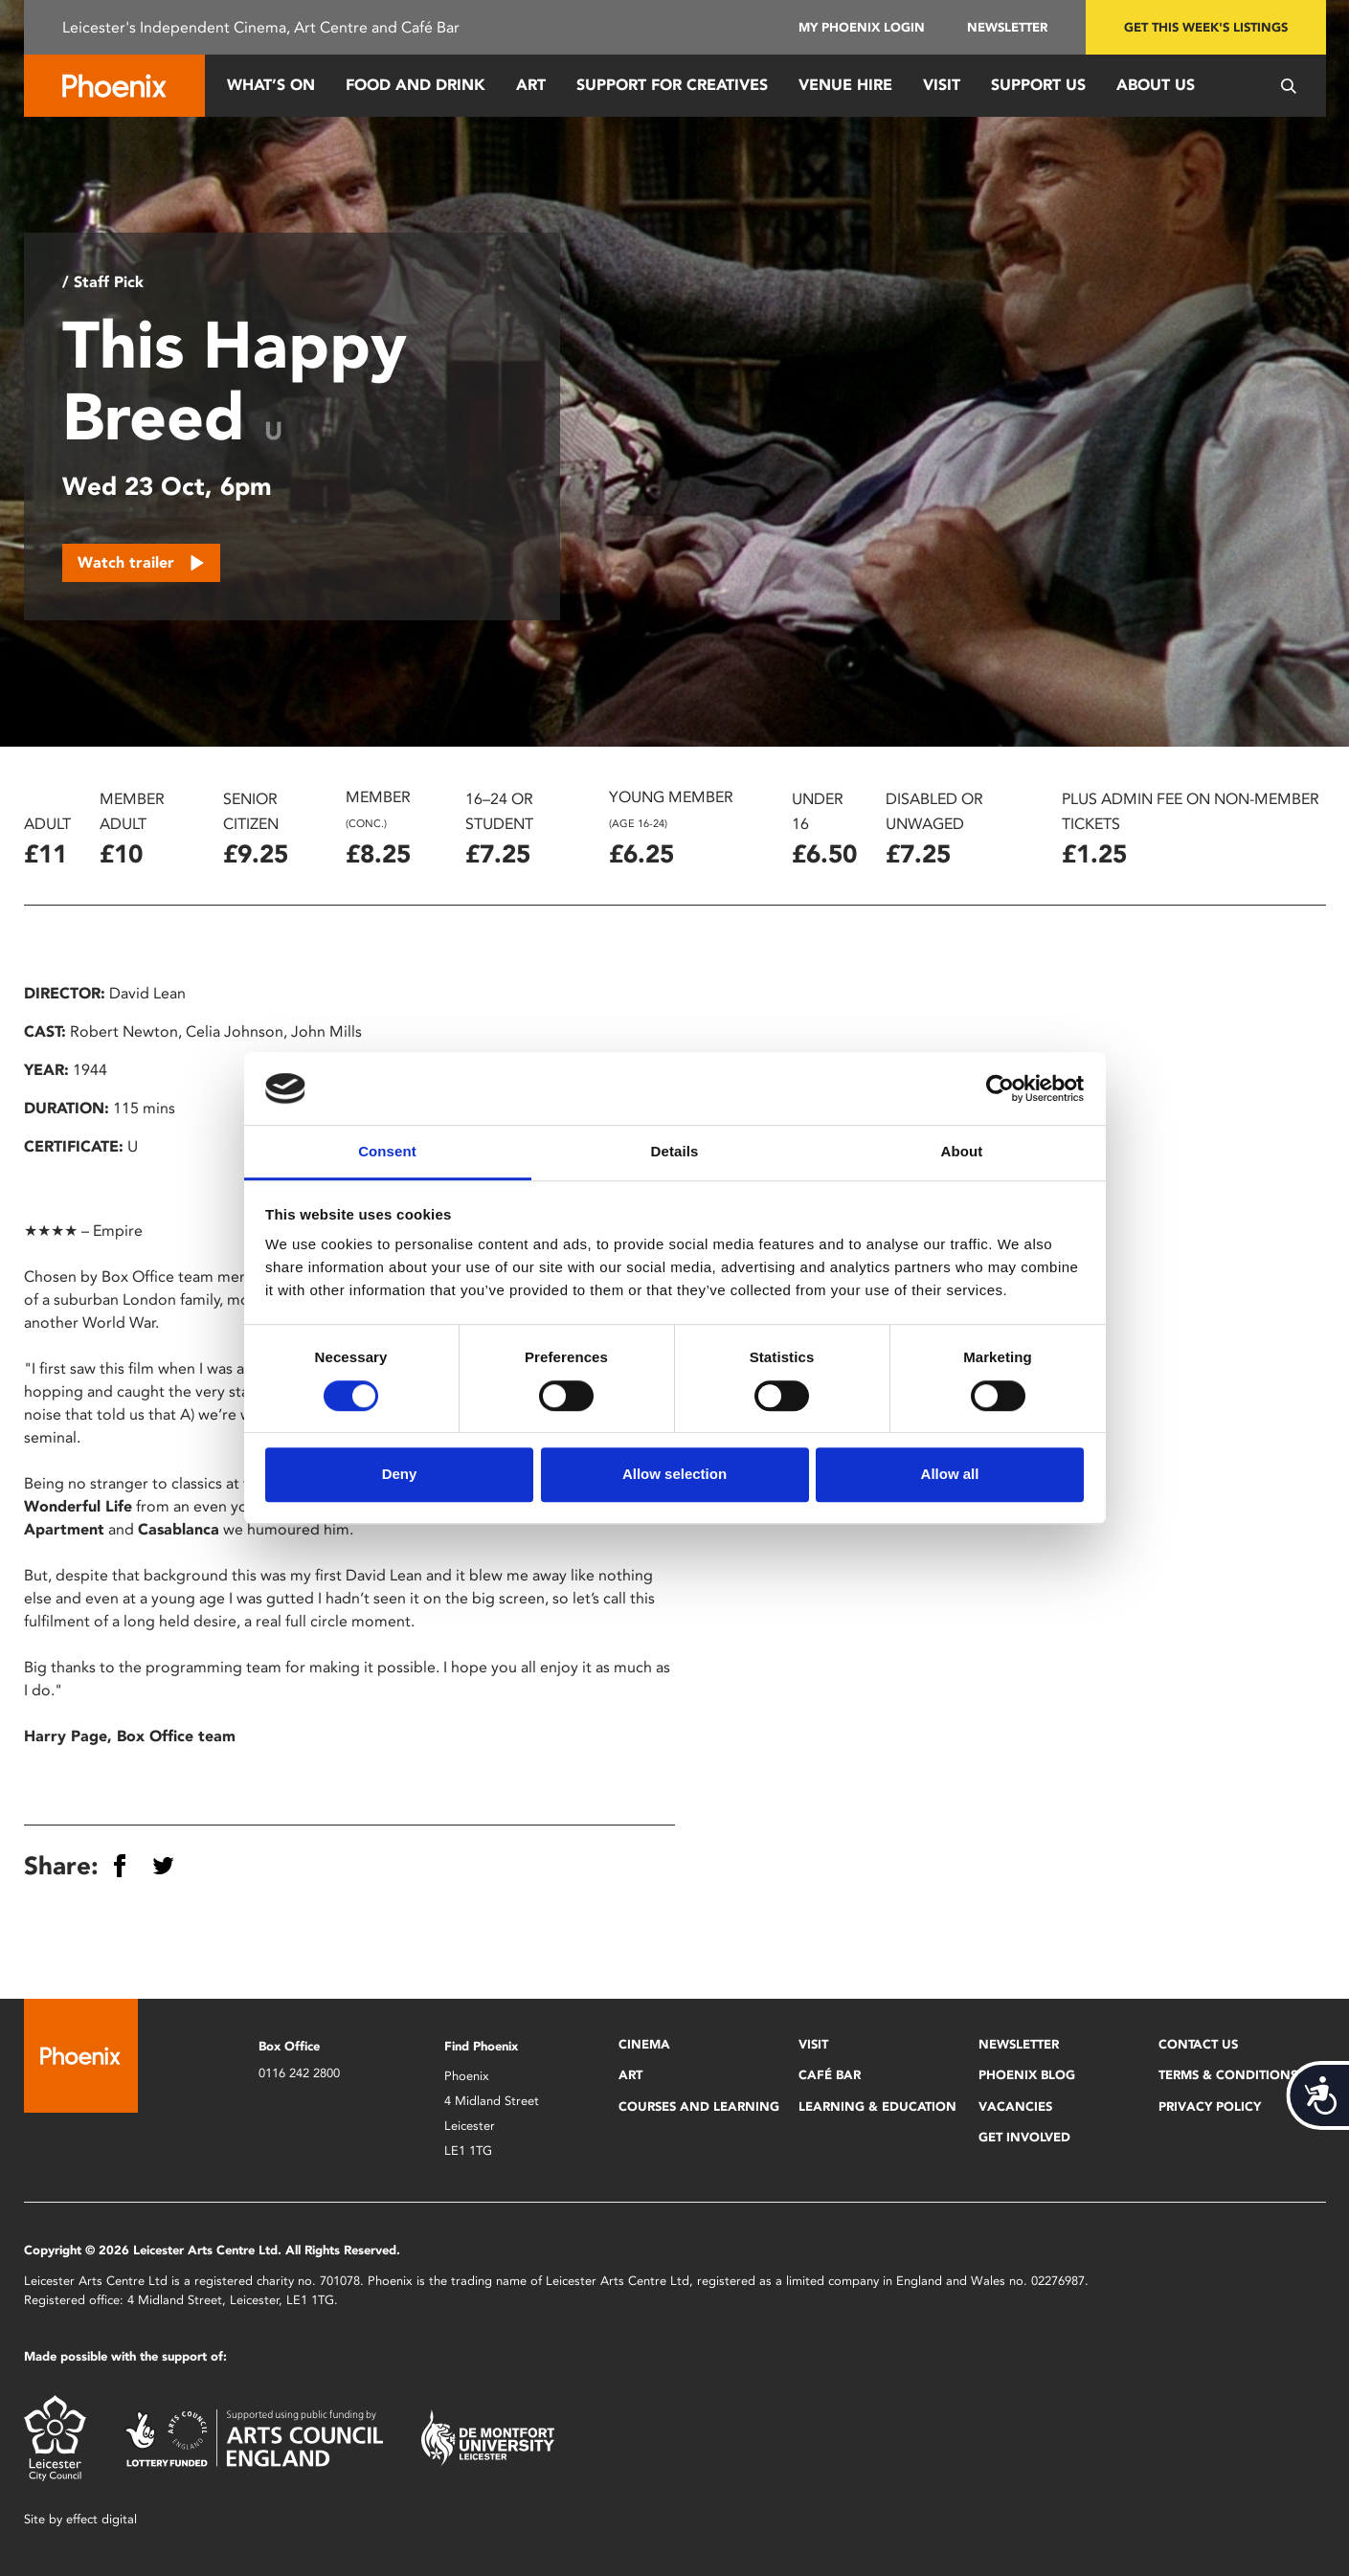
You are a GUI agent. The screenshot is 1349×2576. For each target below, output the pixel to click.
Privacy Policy (1209, 2106)
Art (531, 85)
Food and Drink (415, 85)
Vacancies (1015, 2106)
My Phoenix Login (861, 27)
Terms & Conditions (1227, 2075)
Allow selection (674, 1474)
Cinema (644, 2044)
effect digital (101, 2519)
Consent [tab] (387, 1152)
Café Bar (829, 2075)
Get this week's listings (1206, 27)
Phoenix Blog (1026, 2075)
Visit (941, 85)
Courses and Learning (698, 2106)
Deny (399, 1474)
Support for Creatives (672, 85)
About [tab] (962, 1152)
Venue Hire (845, 85)
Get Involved (1024, 2137)
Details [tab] (675, 1152)
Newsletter (1007, 27)
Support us (1038, 85)
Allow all (950, 1474)
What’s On (271, 85)
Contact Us (1198, 2044)
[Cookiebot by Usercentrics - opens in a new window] (1000, 1088)
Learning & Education (877, 2106)
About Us (1155, 85)
